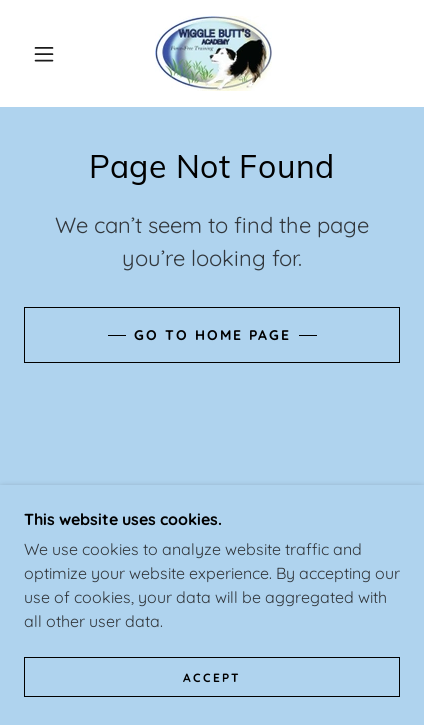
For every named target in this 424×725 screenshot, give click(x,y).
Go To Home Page (212, 335)
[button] (44, 54)
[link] (213, 53)
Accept (212, 677)
